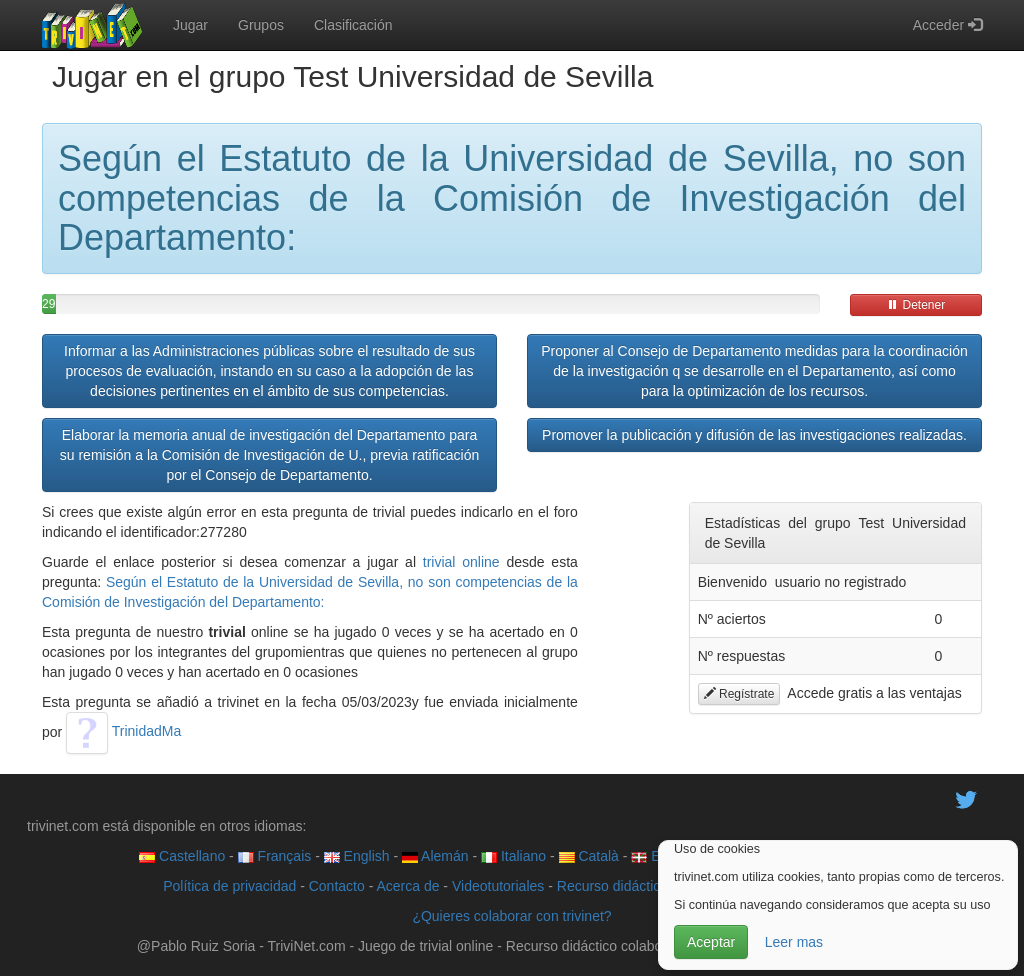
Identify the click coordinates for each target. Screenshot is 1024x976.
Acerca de (407, 886)
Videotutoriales (498, 886)
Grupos (261, 25)
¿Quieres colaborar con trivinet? (511, 916)
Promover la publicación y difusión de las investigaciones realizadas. (754, 435)
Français (275, 856)
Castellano (182, 856)
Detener (916, 305)
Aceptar (711, 942)
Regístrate (739, 694)
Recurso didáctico (612, 886)
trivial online (461, 562)
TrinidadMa (123, 731)
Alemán (435, 856)
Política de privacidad (229, 886)
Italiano (513, 856)
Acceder (947, 25)
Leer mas (794, 942)
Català (589, 856)
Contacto (337, 886)
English (357, 856)
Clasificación (353, 25)
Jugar (190, 25)
